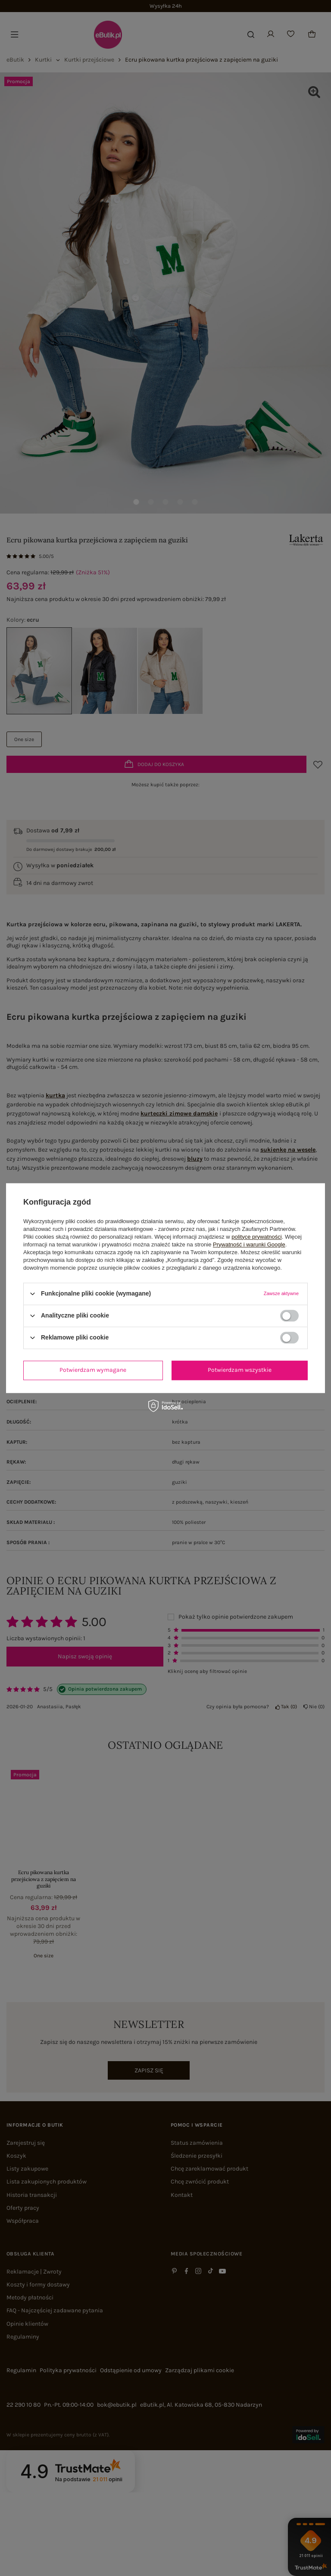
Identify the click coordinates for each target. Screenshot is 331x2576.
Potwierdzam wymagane (92, 1370)
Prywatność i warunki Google (249, 1244)
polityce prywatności (256, 1236)
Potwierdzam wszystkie (240, 1370)
